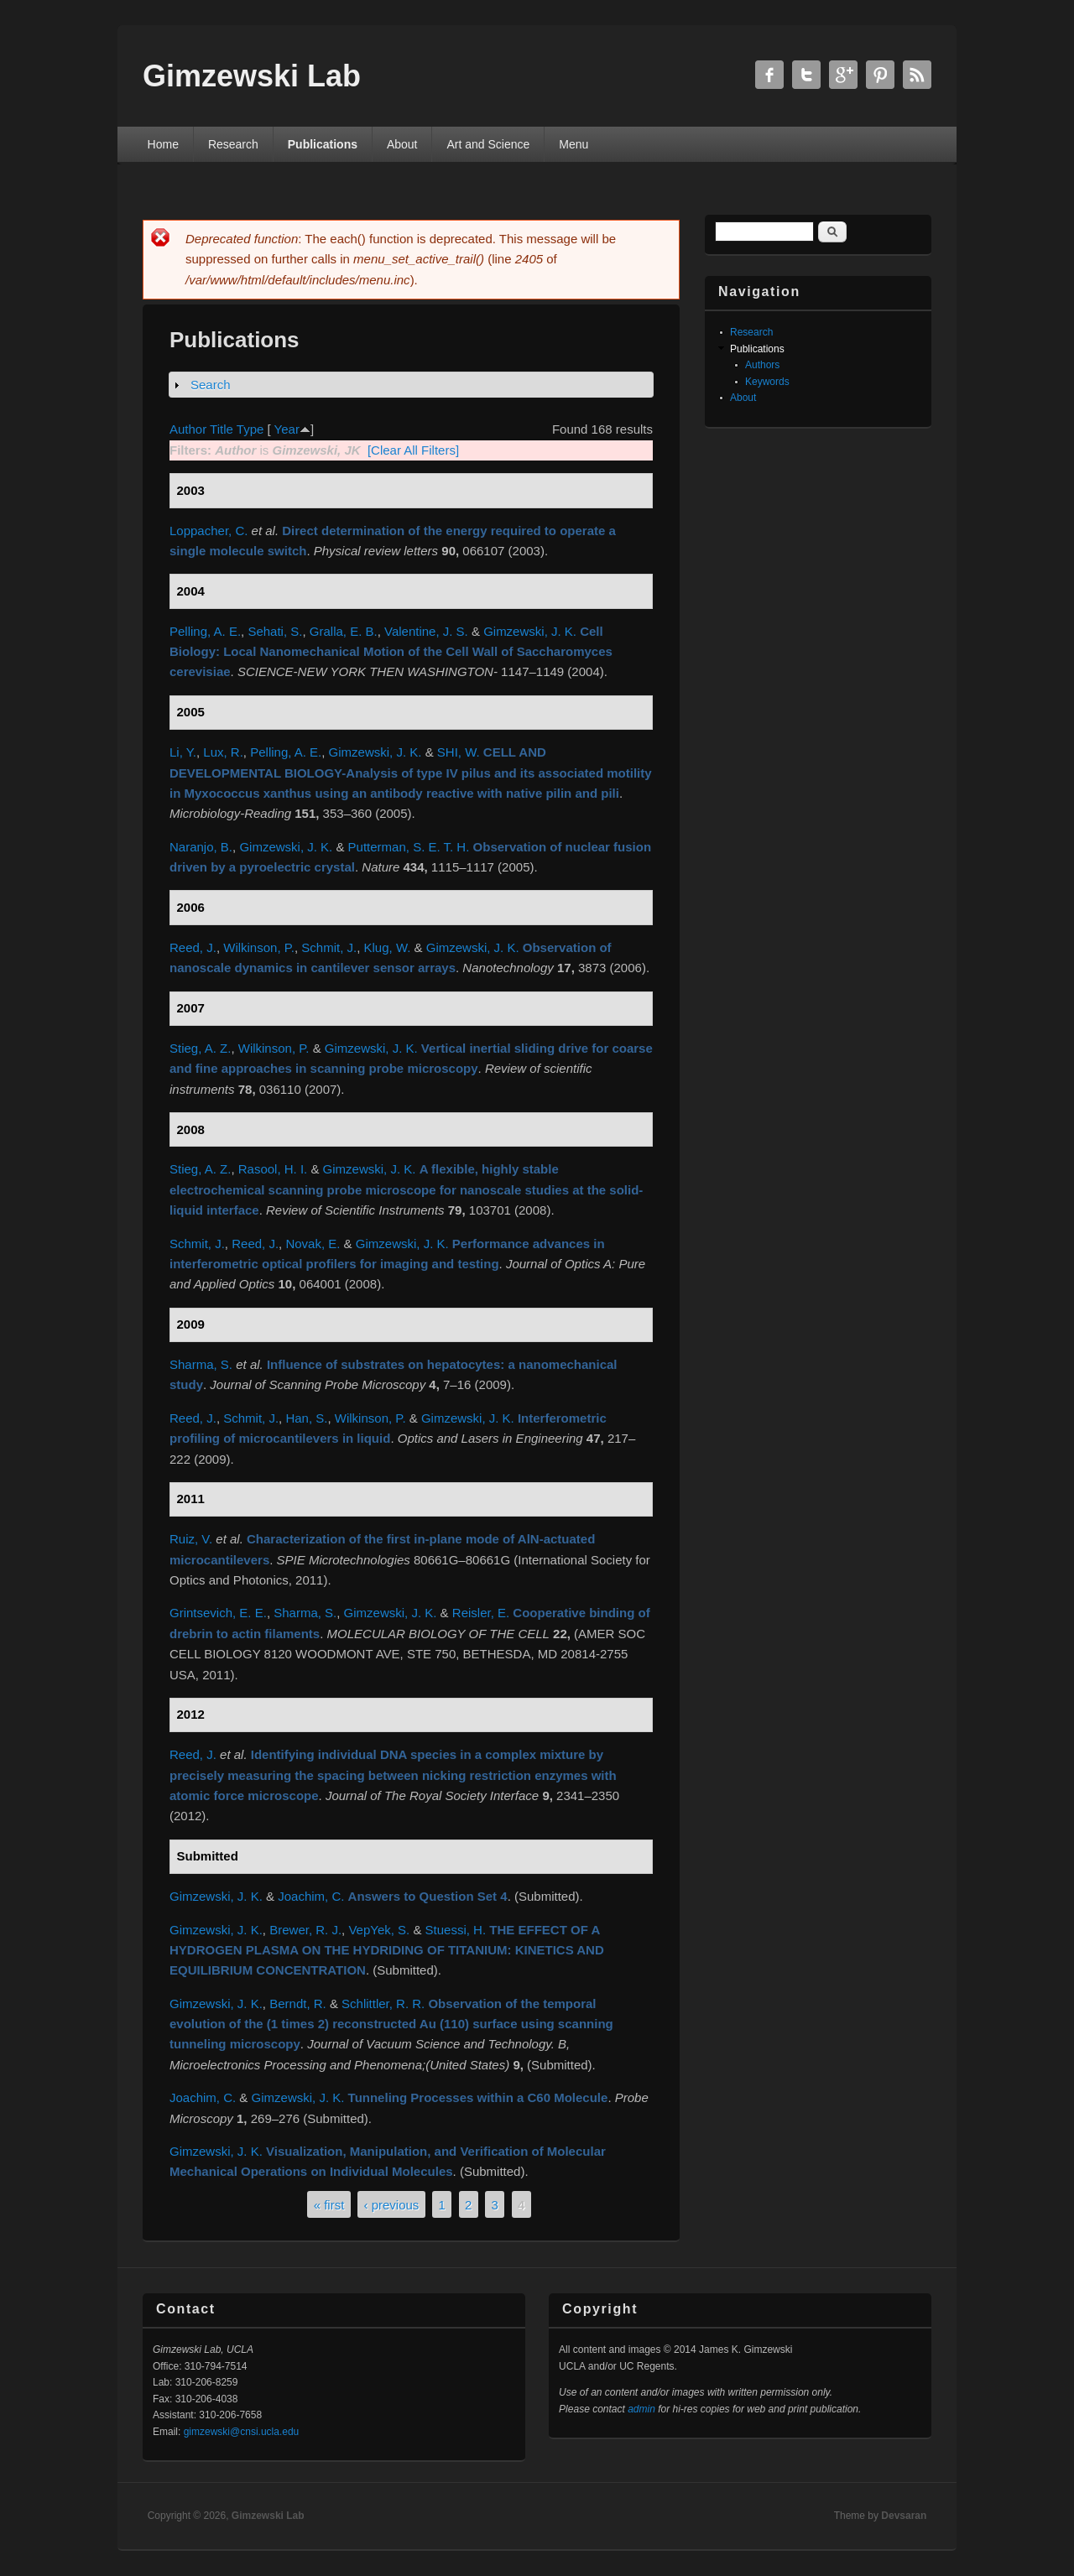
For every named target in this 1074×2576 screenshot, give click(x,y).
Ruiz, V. (190, 1539)
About (402, 144)
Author (187, 429)
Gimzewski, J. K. (529, 631)
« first (329, 2205)
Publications (322, 144)
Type (250, 429)
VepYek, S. (378, 1930)
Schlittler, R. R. (383, 2003)
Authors (762, 365)
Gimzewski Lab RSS (917, 74)
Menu (573, 144)
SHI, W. (458, 752)
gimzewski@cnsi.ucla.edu (242, 2432)
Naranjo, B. (200, 847)
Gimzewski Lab (268, 2515)
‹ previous (392, 2205)
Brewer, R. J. (305, 1930)
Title (221, 429)
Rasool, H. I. (273, 1169)
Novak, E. (312, 1243)
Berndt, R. (297, 2003)
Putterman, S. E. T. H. (409, 847)
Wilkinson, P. (259, 947)
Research (233, 144)
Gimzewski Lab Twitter (806, 74)
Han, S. (306, 1418)
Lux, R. (223, 752)
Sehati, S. (275, 631)
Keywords (767, 382)
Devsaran (903, 2515)
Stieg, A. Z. (200, 1048)
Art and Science (487, 144)
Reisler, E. (480, 1612)
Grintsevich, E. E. (218, 1612)
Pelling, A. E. (205, 631)
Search (210, 384)
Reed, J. (192, 947)
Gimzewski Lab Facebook (769, 74)
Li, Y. (182, 752)
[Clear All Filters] (413, 450)
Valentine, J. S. (426, 631)
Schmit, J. (329, 947)
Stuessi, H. (456, 1930)
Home (163, 144)
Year (287, 429)
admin (641, 2409)
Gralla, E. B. (344, 631)
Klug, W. (387, 947)
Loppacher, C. (208, 530)
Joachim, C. (311, 1896)
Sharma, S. (200, 1364)
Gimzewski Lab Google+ (843, 74)
